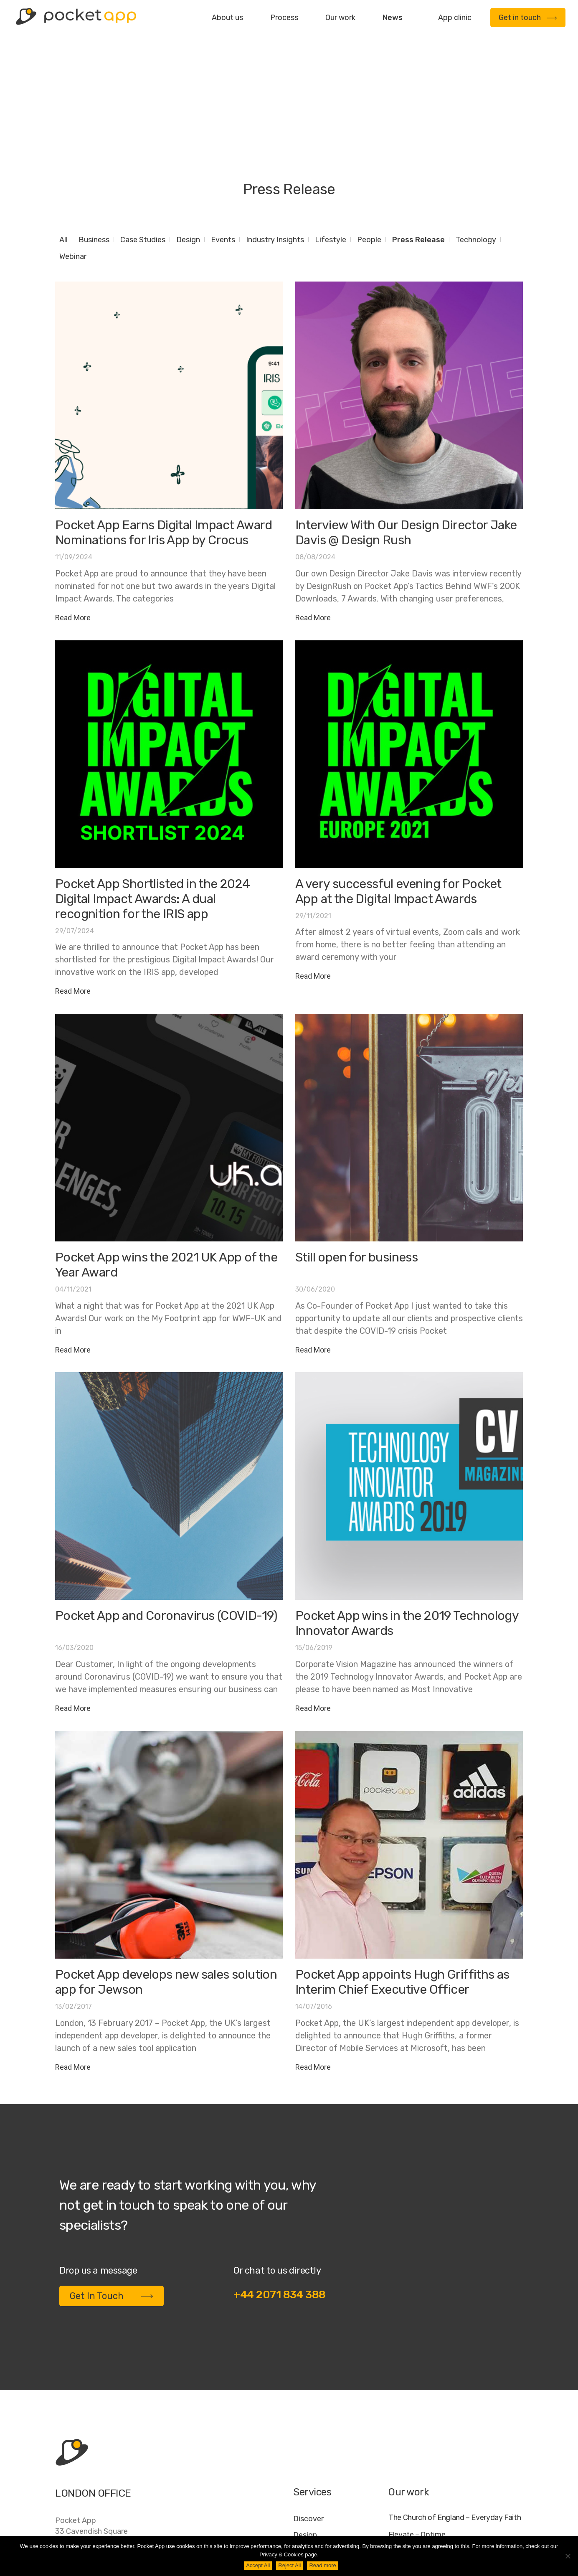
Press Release (418, 136)
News (393, 17)
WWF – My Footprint (421, 2482)
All (63, 136)
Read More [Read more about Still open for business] (313, 1246)
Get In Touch (111, 2192)
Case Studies (142, 136)
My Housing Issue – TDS (428, 2448)
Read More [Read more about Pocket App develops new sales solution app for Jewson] (73, 1963)
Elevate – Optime (416, 2431)
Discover (308, 2415)
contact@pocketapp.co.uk (101, 2483)
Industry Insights (275, 136)
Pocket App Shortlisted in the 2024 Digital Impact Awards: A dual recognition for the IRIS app (152, 795)
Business (94, 136)
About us (227, 17)
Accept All (258, 2565)
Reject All (289, 2565)
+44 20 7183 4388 (88, 2466)
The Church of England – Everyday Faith (454, 2414)
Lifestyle (330, 136)
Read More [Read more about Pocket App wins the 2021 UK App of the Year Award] (73, 1246)
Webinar (72, 152)
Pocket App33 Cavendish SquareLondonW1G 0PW (91, 2433)
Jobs (415, 2531)
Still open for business (356, 1153)
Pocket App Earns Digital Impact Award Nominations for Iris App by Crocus (163, 429)
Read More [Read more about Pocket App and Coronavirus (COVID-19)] (73, 1604)
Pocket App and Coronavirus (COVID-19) (166, 1512)
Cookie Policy (479, 2531)
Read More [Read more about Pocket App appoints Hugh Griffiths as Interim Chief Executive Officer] (313, 1963)
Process (284, 17)
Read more (322, 2565)
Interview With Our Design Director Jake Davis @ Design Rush (406, 429)
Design (188, 136)
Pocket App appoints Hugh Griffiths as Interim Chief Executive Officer (402, 1878)
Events (223, 136)
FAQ (440, 2531)
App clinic (455, 17)
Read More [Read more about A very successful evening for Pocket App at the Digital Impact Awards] (313, 872)
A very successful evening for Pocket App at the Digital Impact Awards (398, 788)
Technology (476, 136)
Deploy (305, 2464)
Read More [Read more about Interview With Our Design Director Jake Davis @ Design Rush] (313, 514)
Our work (340, 17)
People (369, 136)
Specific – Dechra (417, 2465)
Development (316, 2447)
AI (515, 2531)
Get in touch (528, 17)
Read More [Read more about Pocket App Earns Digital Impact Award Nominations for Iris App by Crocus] (73, 514)
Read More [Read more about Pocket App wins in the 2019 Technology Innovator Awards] (313, 1604)
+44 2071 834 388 (279, 2191)
